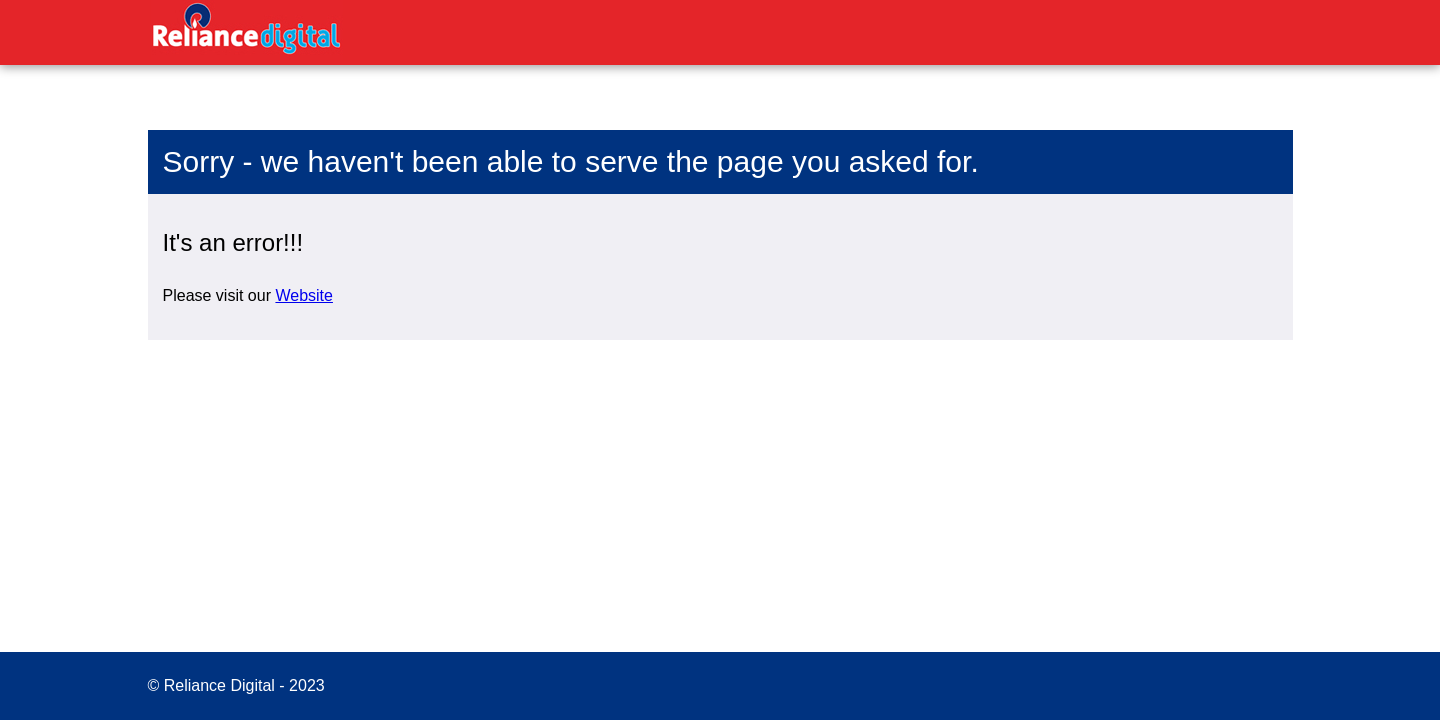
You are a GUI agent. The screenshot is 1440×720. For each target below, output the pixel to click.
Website (304, 295)
